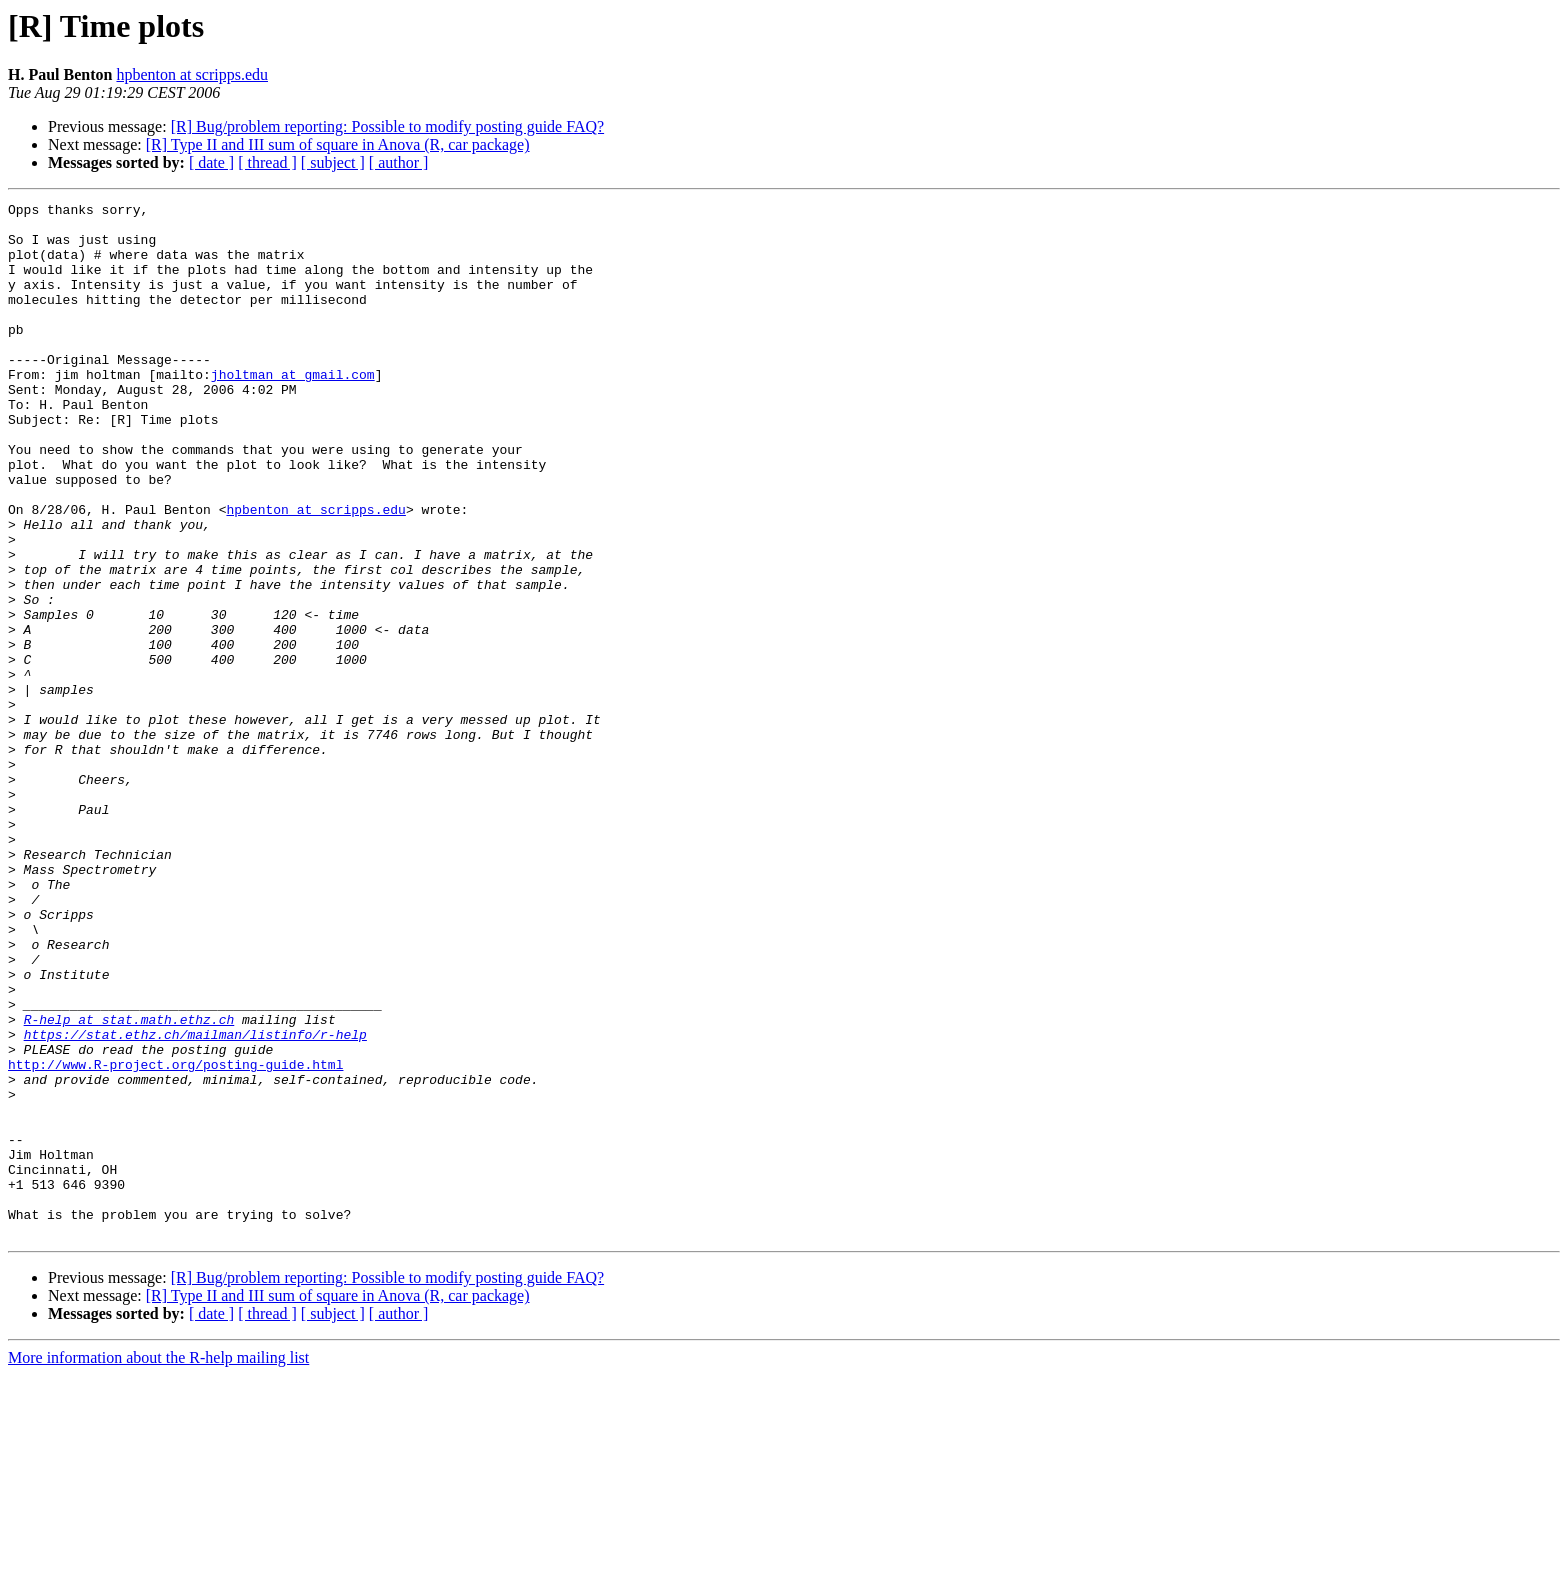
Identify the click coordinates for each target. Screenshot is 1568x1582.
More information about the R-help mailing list (158, 1564)
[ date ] (211, 162)
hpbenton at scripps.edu (192, 74)
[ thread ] (267, 162)
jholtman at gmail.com (293, 410)
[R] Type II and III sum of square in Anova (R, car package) (338, 144)
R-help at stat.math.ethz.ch (129, 1184)
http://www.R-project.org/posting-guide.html (175, 1238)
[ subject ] (333, 162)
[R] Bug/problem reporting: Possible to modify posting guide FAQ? (387, 126)
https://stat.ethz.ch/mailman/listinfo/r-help (195, 1202)
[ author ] (399, 162)
